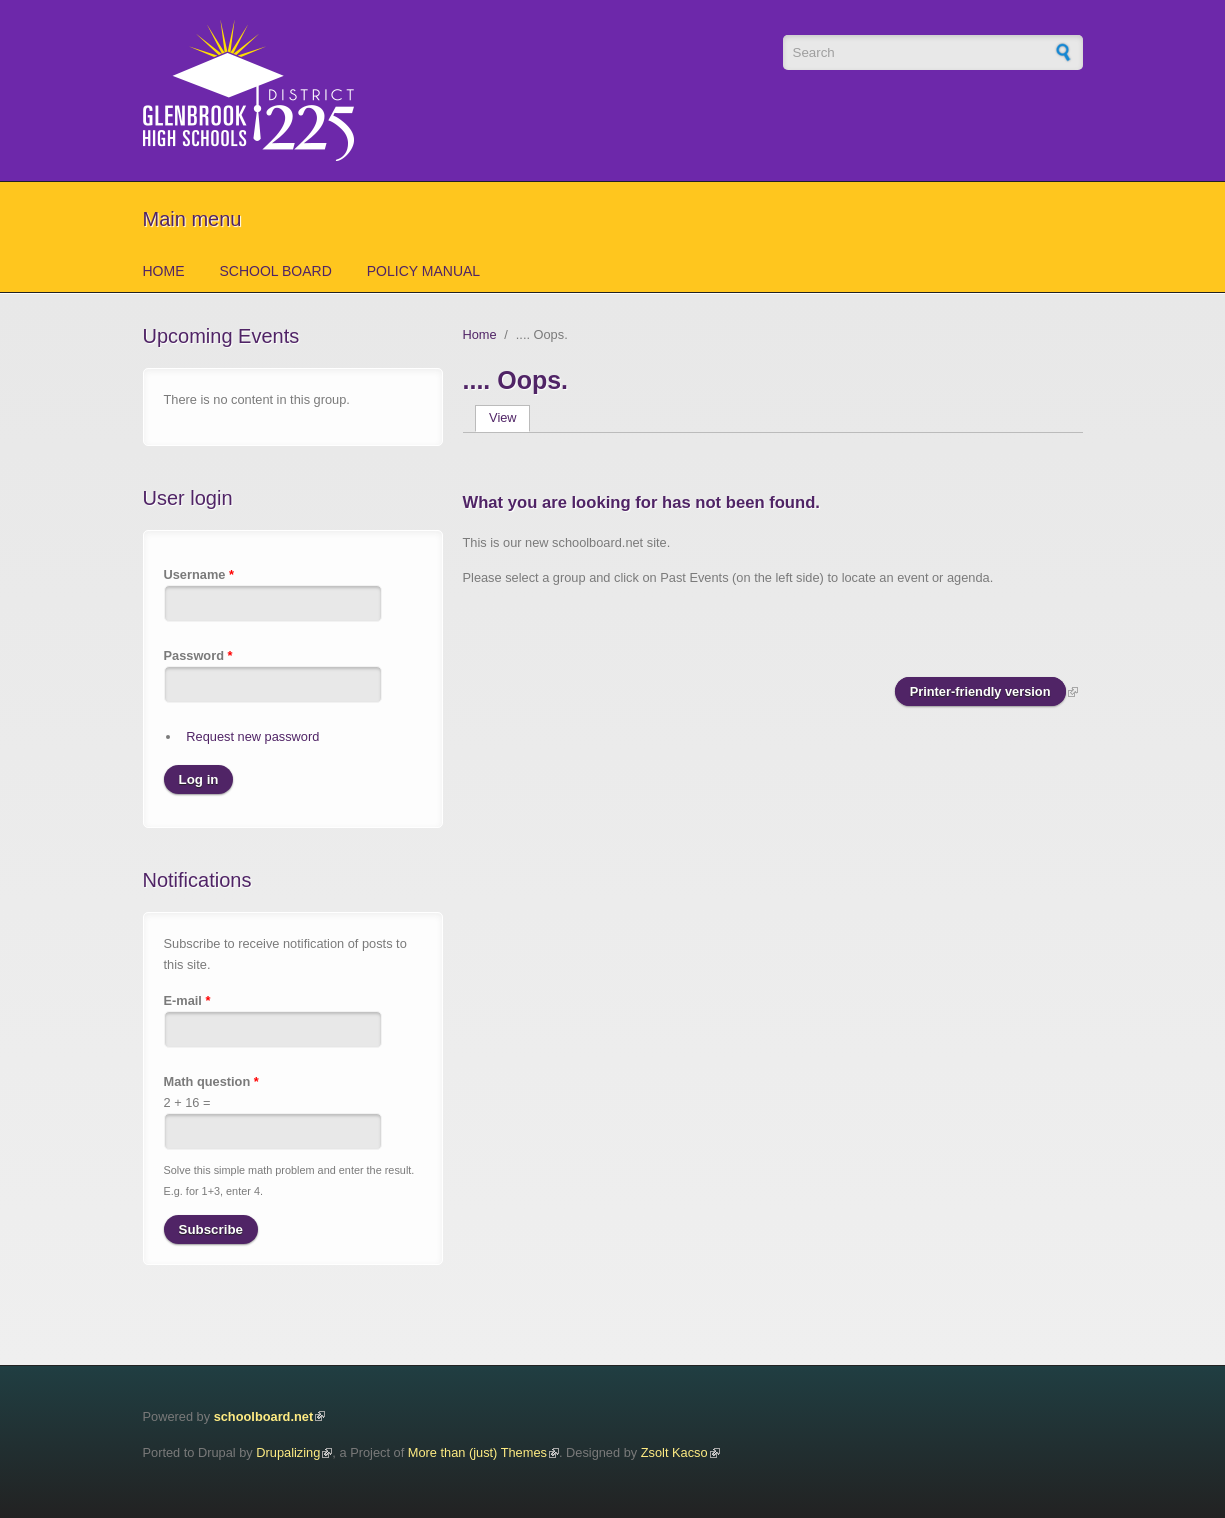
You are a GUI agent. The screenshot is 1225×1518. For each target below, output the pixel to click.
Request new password (252, 736)
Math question (211, 1081)
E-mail (187, 1000)
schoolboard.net (264, 1416)
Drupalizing (288, 1452)
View (509, 417)
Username (199, 574)
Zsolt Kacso (674, 1452)
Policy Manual (423, 271)
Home (164, 271)
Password (198, 655)
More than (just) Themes (477, 1452)
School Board (276, 271)
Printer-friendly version (980, 691)
